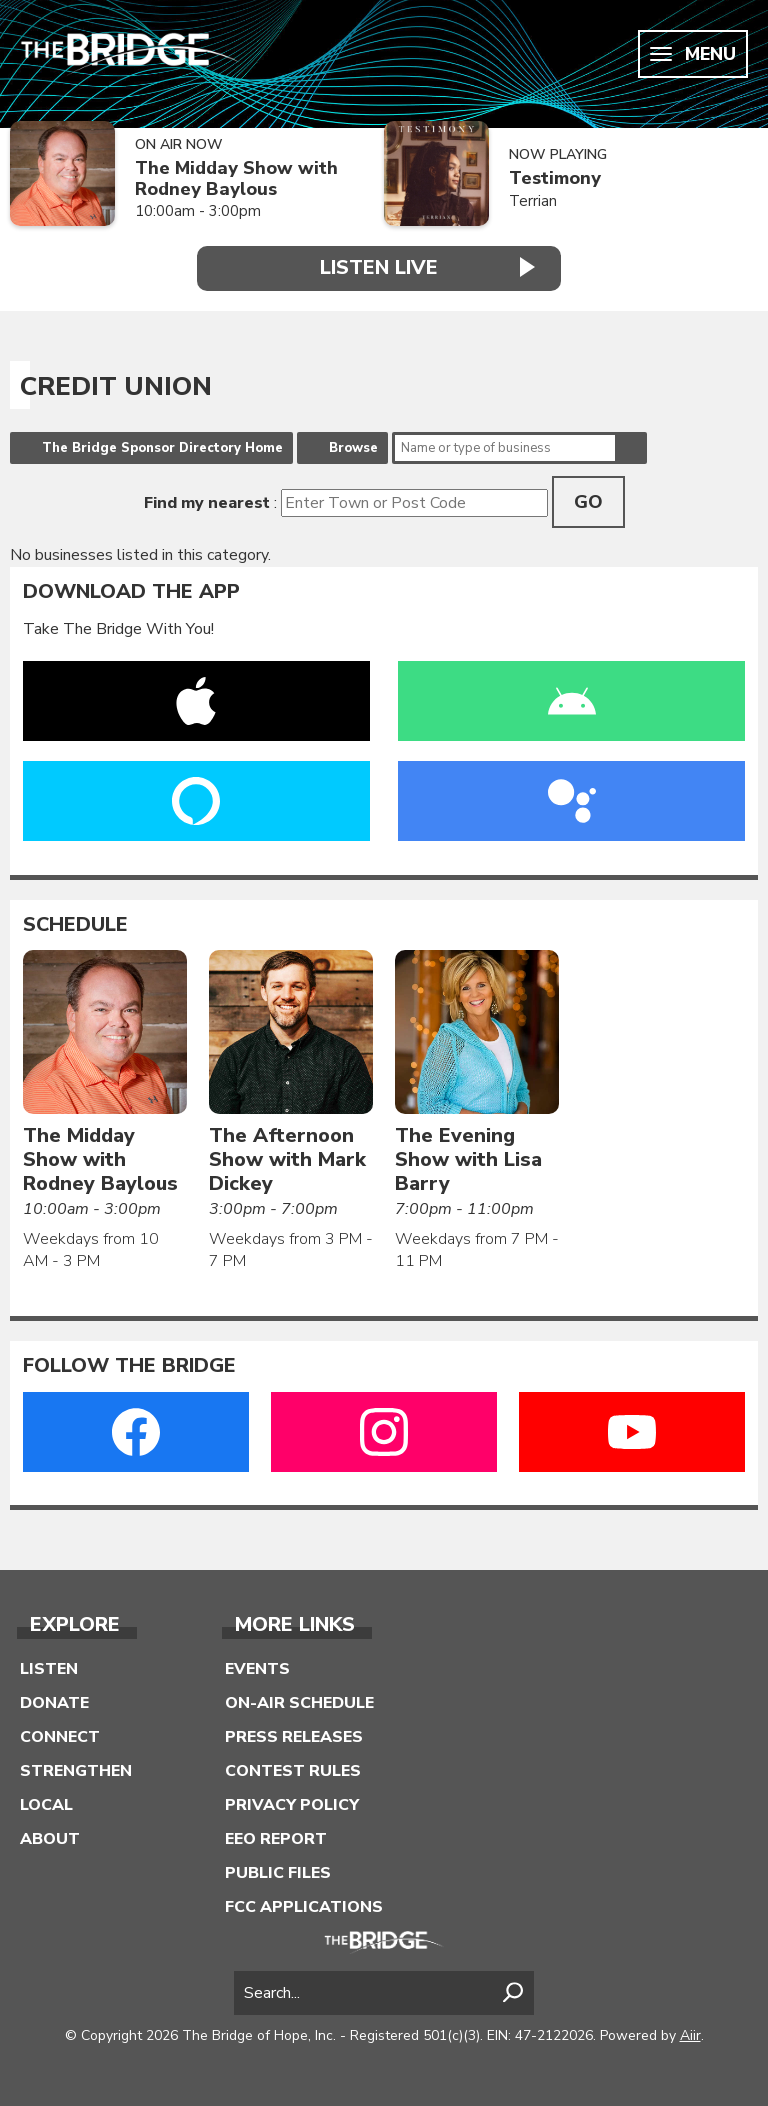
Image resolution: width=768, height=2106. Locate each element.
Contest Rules (293, 1771)
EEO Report (276, 1839)
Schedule (75, 925)
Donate (54, 1703)
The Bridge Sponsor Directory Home (162, 448)
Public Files (278, 1873)
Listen (49, 1669)
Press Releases (294, 1737)
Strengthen (76, 1771)
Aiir (690, 2035)
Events (257, 1669)
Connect (60, 1737)
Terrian (533, 201)
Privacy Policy (292, 1805)
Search (631, 448)
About (50, 1839)
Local (46, 1805)
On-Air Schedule (299, 1703)
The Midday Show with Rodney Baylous (236, 178)
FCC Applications (304, 1907)
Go (588, 502)
